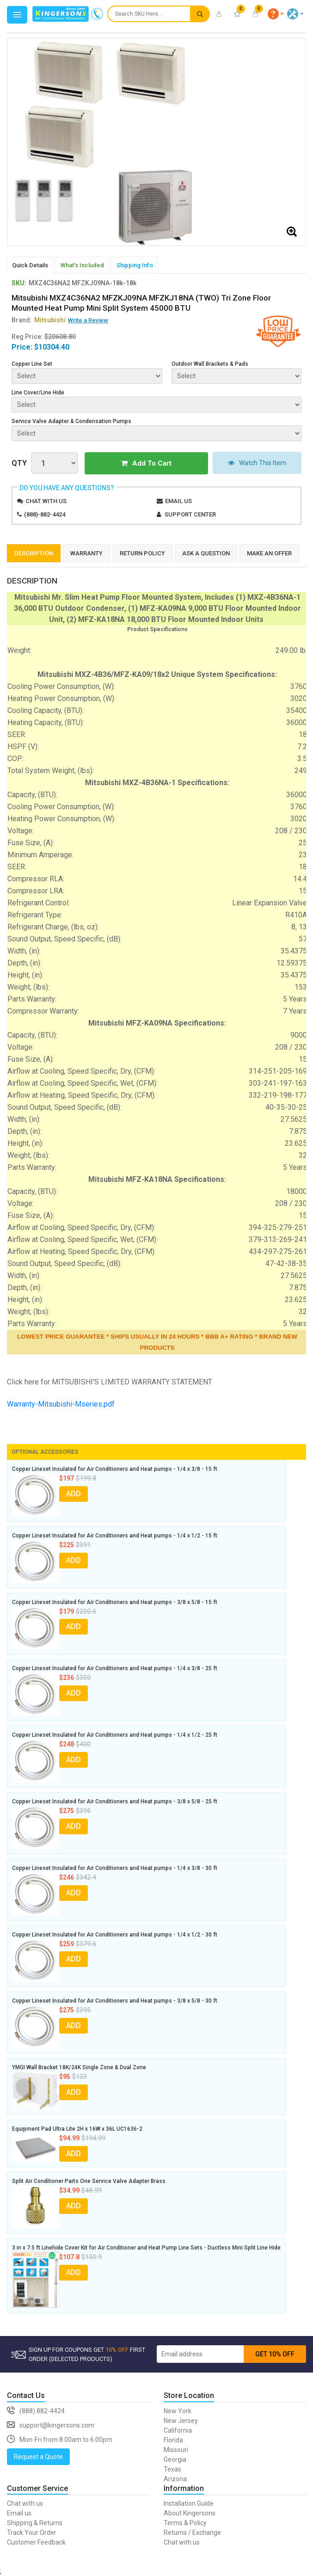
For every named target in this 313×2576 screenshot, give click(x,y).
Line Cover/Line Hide (38, 392)
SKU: (19, 283)
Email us (178, 500)
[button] (276, 13)
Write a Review (88, 320)
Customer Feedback (36, 2541)
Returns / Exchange (192, 2531)
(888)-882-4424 (44, 513)
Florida (173, 2439)
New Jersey (181, 2419)
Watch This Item (242, 463)
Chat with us (46, 500)
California (178, 2429)
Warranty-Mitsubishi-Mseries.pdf (61, 1403)
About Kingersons (189, 2512)
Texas (172, 2468)
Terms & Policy (185, 2522)
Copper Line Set (32, 364)
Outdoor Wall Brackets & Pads (210, 364)
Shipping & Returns (34, 2522)
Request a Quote (38, 2455)
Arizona (175, 2478)
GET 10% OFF (275, 2353)
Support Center (190, 513)
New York (177, 2410)
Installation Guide (189, 2502)
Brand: (39, 320)
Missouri (176, 2449)
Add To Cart (131, 463)
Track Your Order (31, 2531)
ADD (73, 1492)
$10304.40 (51, 347)
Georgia (175, 2458)
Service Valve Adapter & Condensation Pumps (71, 421)
